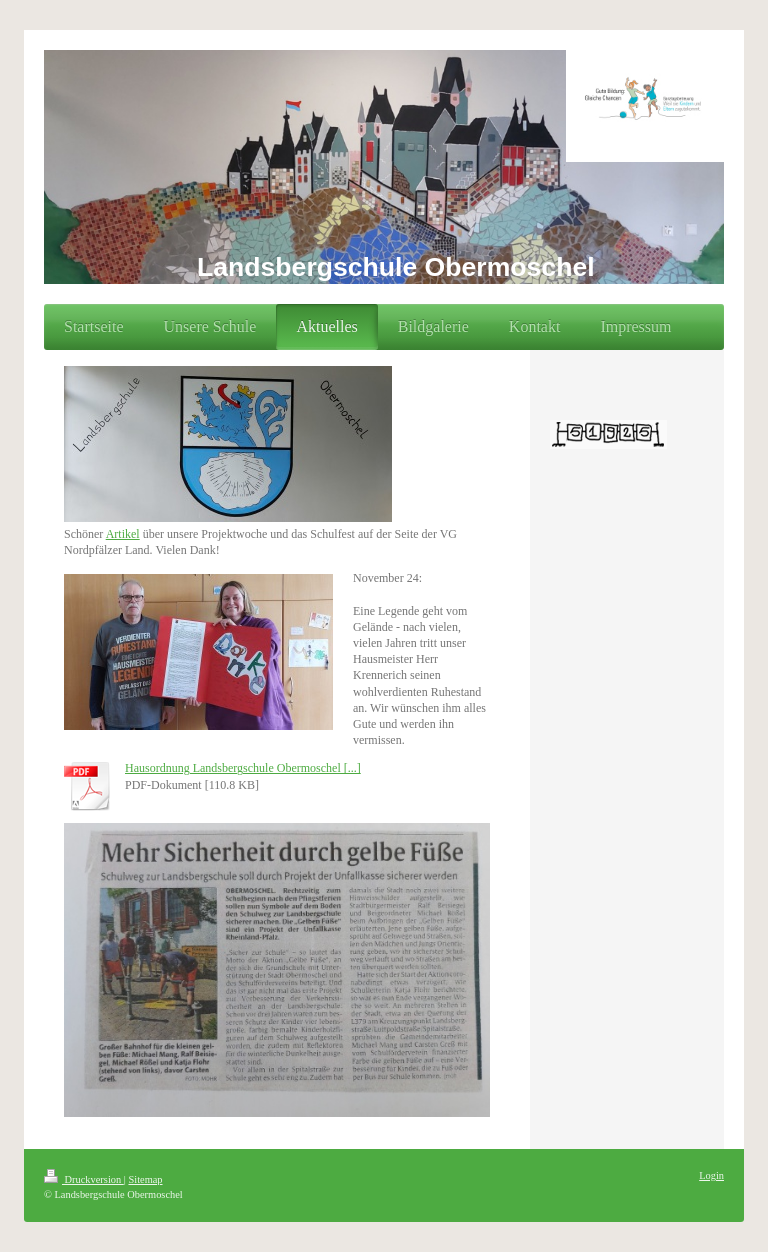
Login (711, 1175)
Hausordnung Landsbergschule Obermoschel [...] (243, 768)
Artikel (123, 534)
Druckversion (84, 1179)
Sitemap (145, 1179)
